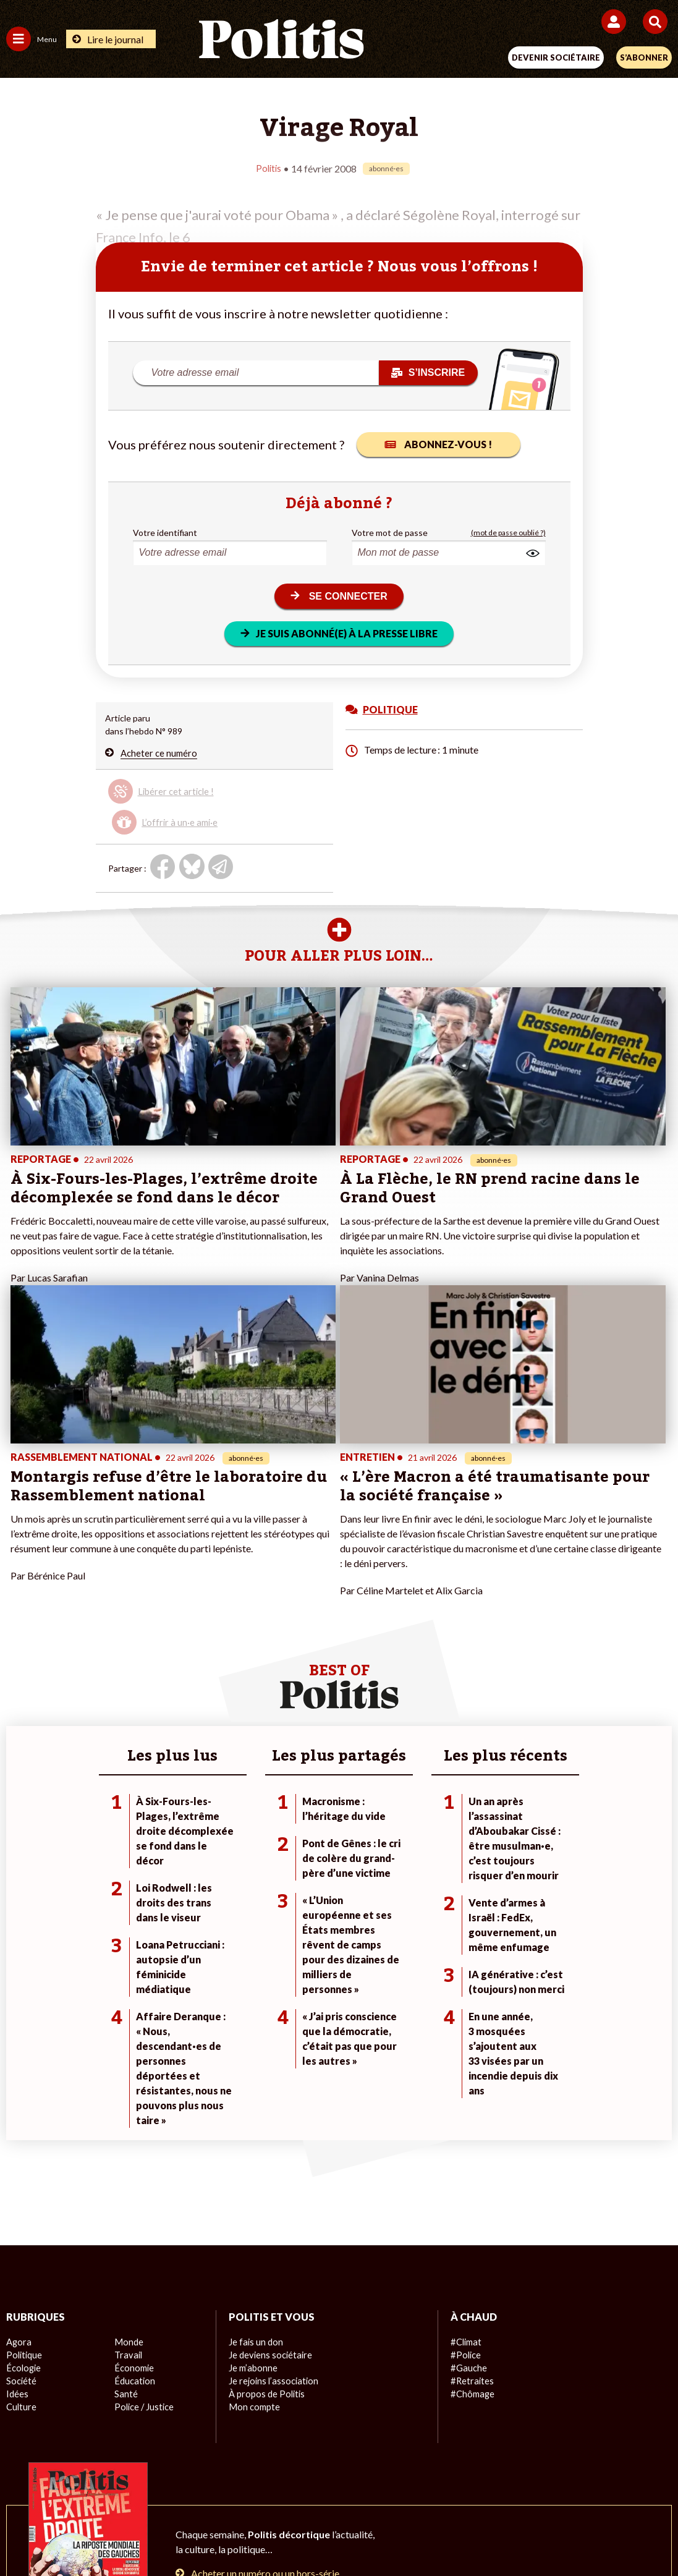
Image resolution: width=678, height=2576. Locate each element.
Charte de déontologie (252, 2489)
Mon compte (253, 2157)
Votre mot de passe (390, 532)
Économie (133, 2118)
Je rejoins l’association (272, 2131)
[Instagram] (294, 2533)
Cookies (585, 2489)
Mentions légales (152, 2489)
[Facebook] (177, 2533)
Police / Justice (143, 2157)
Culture (21, 2157)
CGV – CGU (341, 2489)
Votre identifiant (165, 532)
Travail (127, 2105)
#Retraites (471, 2131)
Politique (23, 2105)
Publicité (532, 2489)
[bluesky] (216, 2533)
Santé (125, 2144)
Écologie (22, 2118)
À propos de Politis (265, 2144)
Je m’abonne (252, 2118)
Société (21, 2131)
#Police (465, 2105)
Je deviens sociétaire (269, 2105)
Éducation (133, 2131)
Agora (18, 2092)
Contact (83, 2489)
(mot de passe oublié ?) (508, 532)
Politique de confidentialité (440, 2489)
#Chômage (472, 2144)
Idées (17, 2144)
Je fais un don (255, 2092)
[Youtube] (254, 2533)
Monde (128, 2092)
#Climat (465, 2092)
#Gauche (468, 2118)
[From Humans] (331, 2533)
